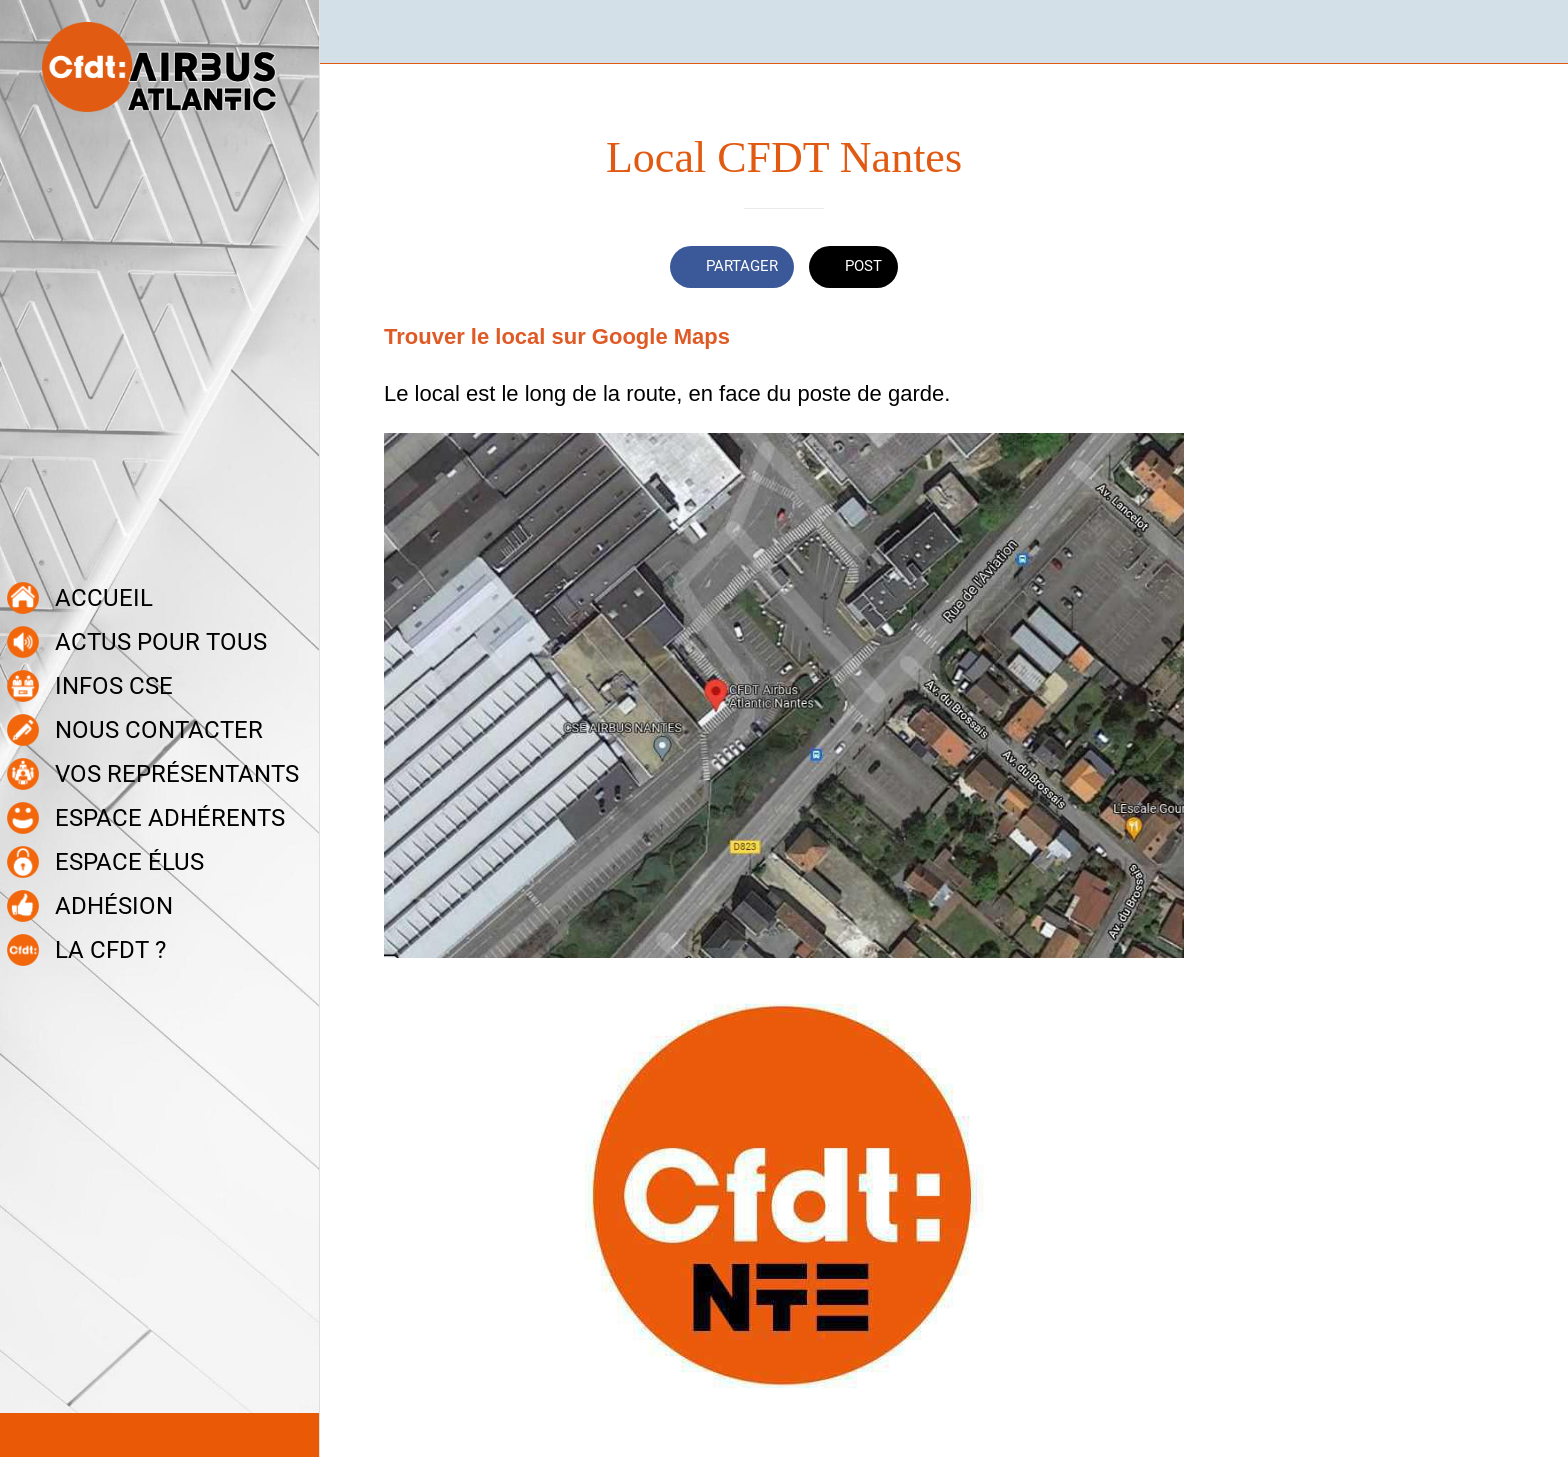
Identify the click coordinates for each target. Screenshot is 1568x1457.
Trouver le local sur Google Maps (557, 336)
